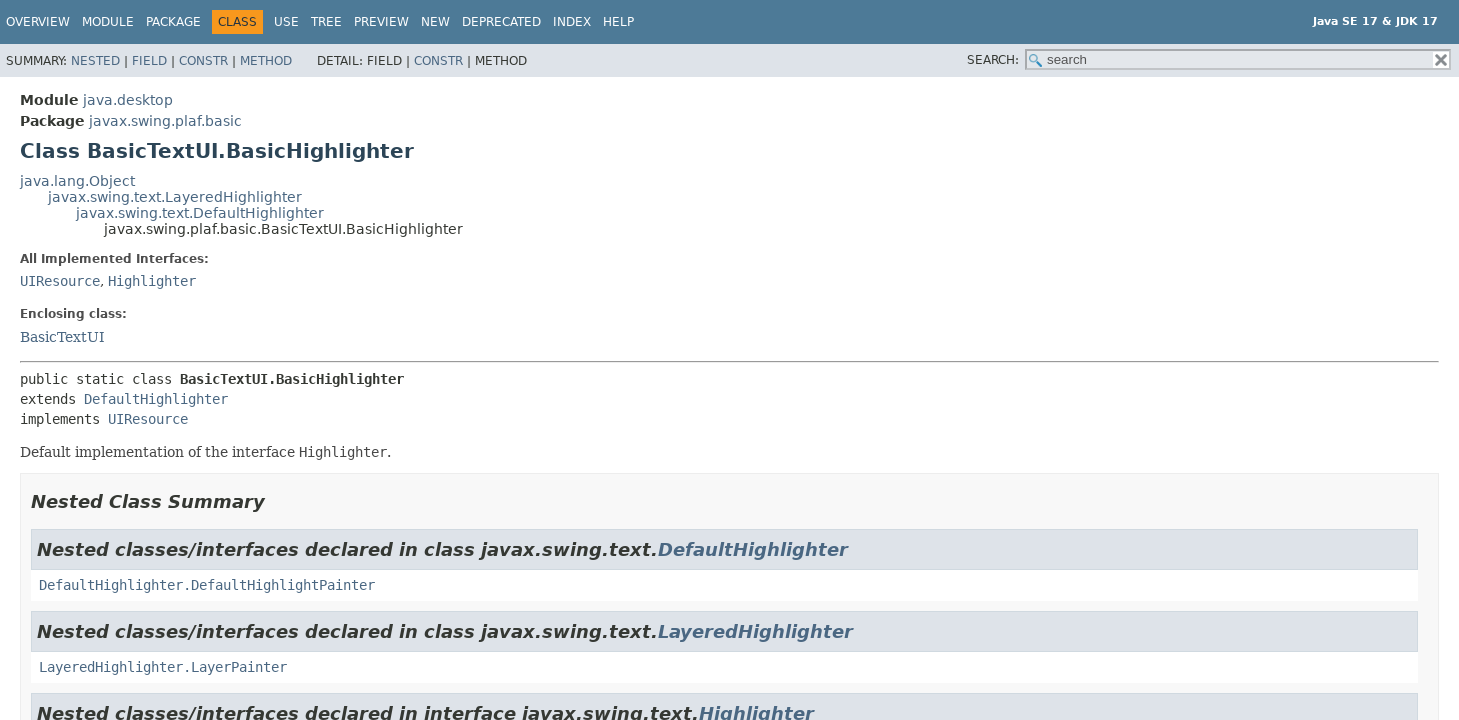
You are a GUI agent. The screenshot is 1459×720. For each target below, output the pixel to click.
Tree (326, 22)
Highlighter (152, 281)
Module (108, 22)
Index (572, 22)
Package (173, 22)
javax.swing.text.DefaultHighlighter (200, 213)
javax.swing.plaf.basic (165, 121)
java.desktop (128, 100)
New (435, 22)
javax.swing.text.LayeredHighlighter (175, 197)
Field (149, 61)
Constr (203, 61)
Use (286, 22)
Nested (95, 61)
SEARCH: (993, 60)
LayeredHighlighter (755, 631)
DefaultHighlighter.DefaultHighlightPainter (207, 585)
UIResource (60, 281)
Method (266, 61)
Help (618, 22)
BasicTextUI (62, 337)
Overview (38, 22)
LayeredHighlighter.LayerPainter (163, 667)
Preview (381, 22)
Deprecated (501, 22)
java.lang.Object (77, 181)
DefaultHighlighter (156, 399)
